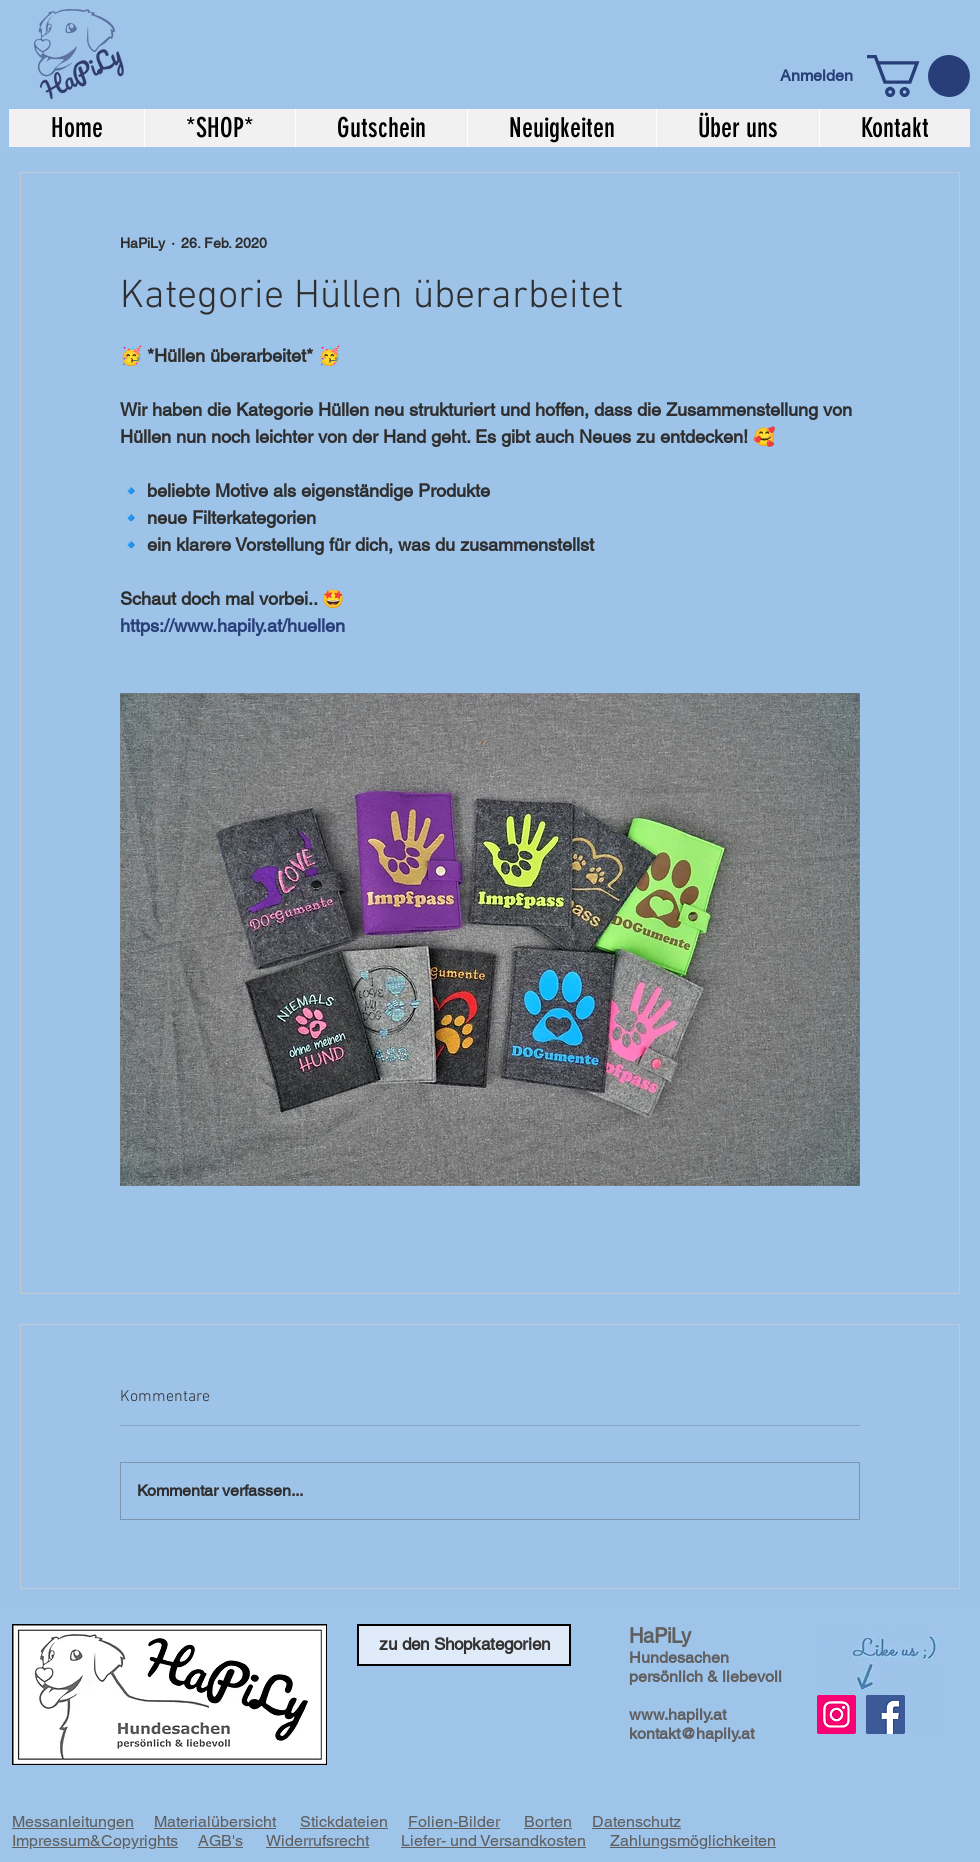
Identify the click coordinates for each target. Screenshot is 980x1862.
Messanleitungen (73, 1821)
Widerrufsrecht (317, 1840)
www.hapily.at (677, 1714)
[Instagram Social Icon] (836, 1714)
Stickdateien (344, 1821)
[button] (918, 76)
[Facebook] (885, 1714)
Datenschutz (636, 1821)
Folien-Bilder (454, 1821)
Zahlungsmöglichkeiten (693, 1840)
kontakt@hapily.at (691, 1733)
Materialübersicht (215, 1821)
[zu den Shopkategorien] (464, 1645)
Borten (548, 1821)
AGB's (220, 1840)
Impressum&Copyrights (95, 1840)
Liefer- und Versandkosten (493, 1840)
